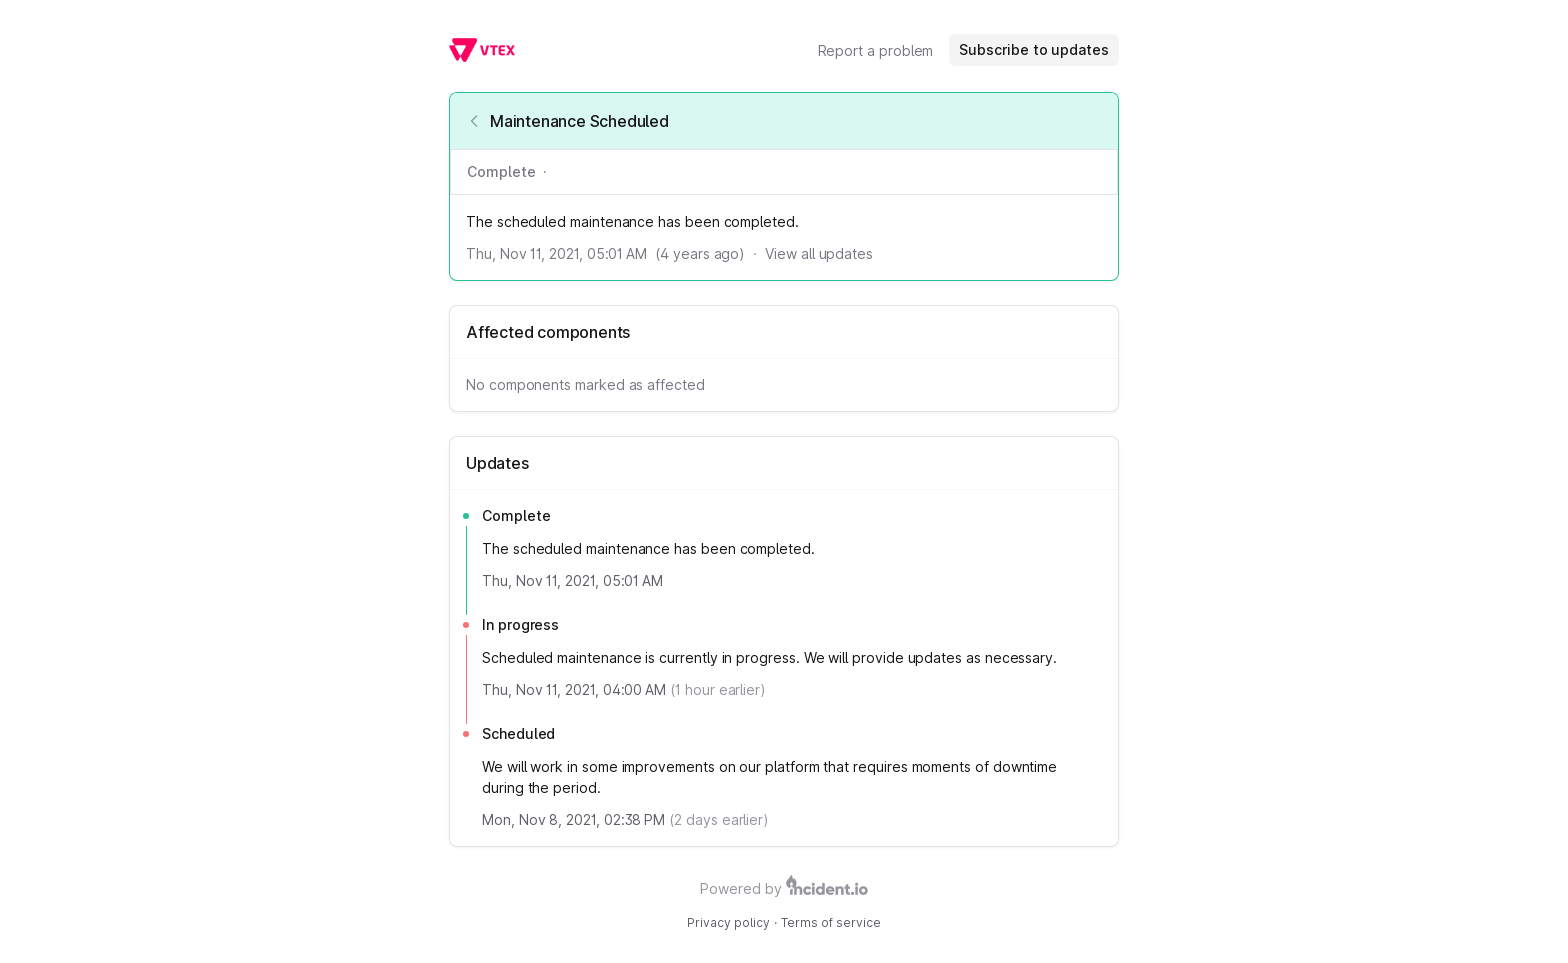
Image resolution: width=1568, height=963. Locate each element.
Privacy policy (728, 922)
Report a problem (876, 50)
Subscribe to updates (1034, 49)
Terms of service (831, 922)
